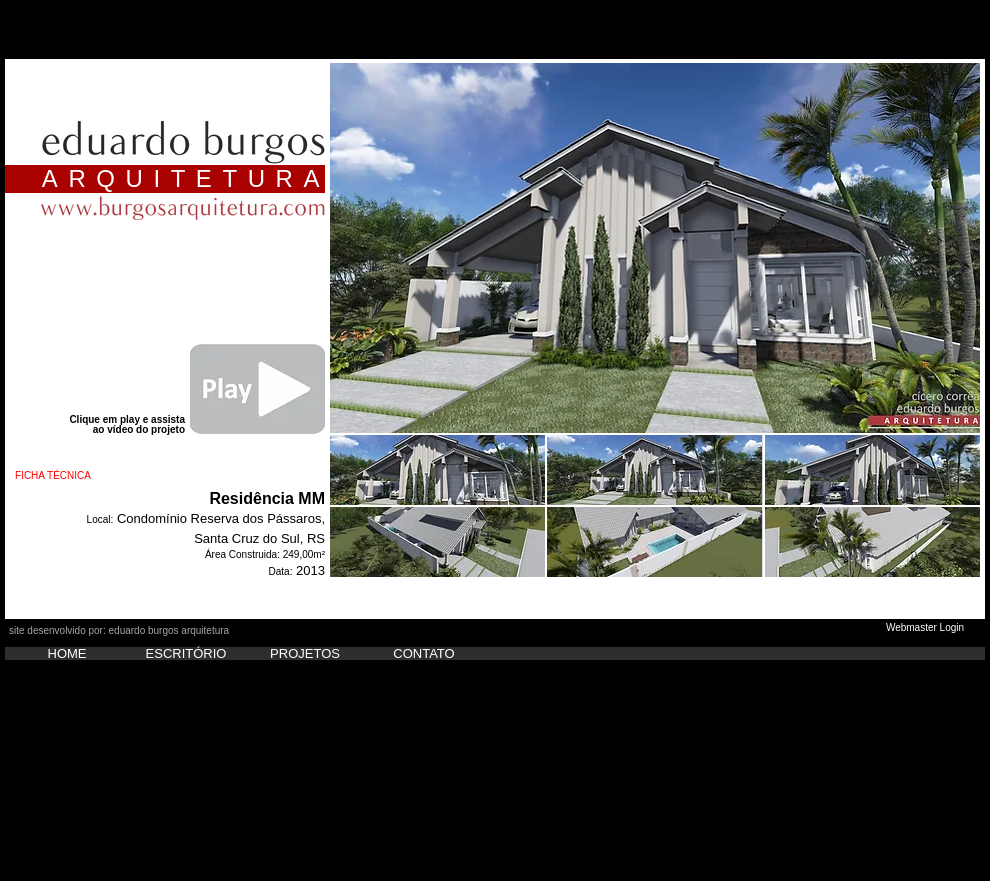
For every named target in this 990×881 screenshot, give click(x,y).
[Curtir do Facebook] (48, 620)
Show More (655, 593)
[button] (655, 248)
